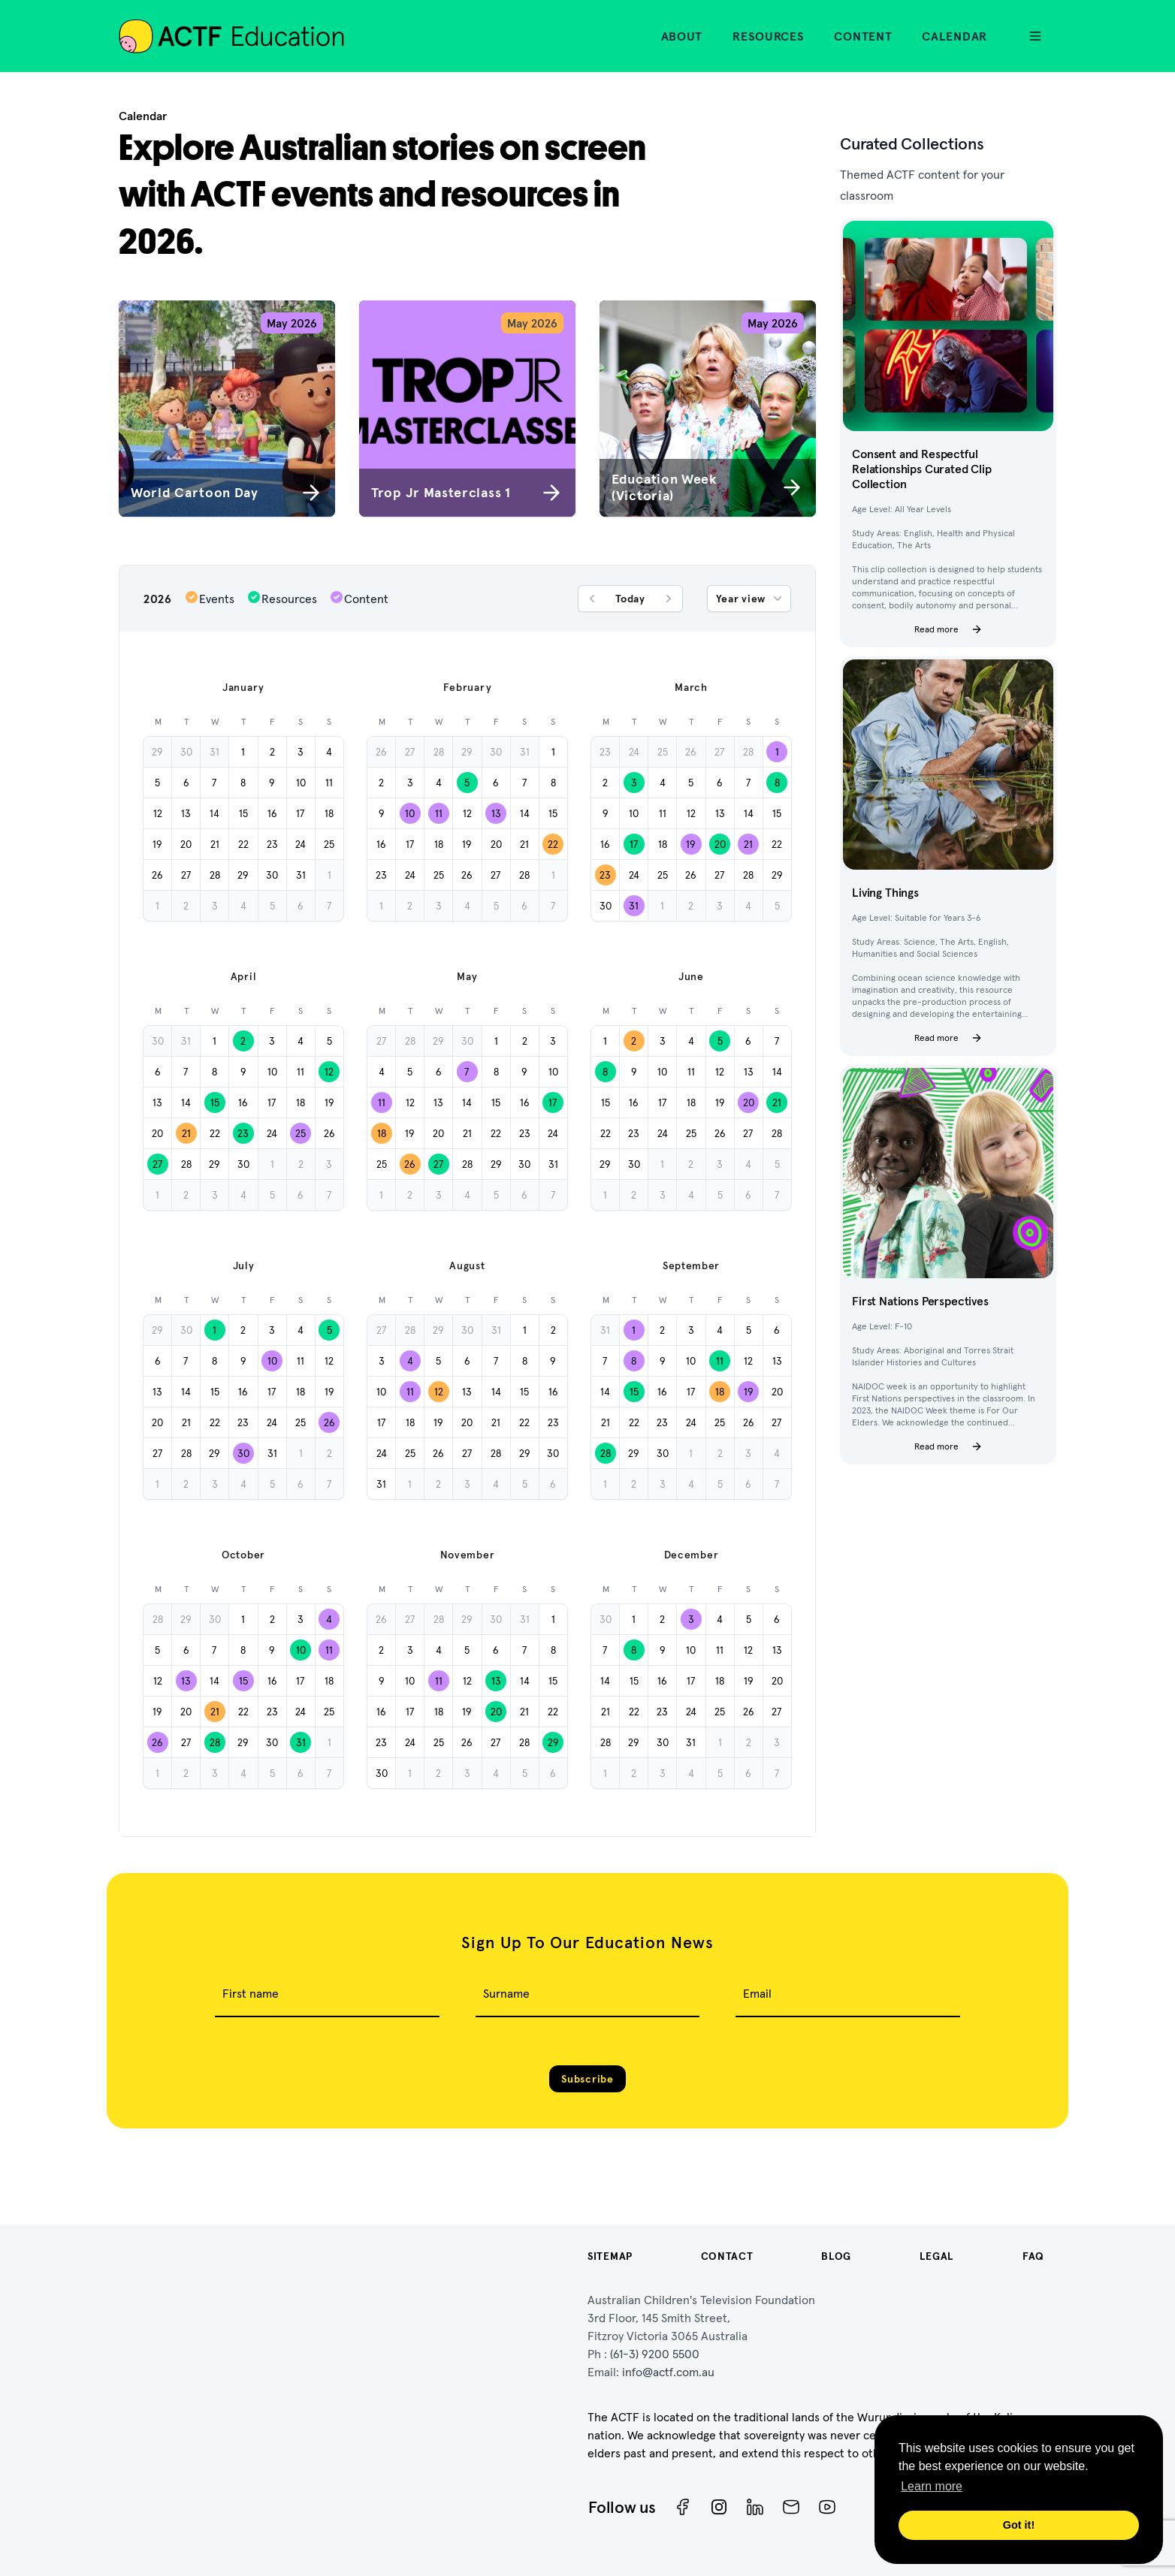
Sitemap (610, 2256)
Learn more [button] (931, 2486)
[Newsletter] (791, 2507)
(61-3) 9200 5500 (654, 2353)
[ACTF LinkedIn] (755, 2507)
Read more (948, 629)
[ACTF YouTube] (827, 2507)
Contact (727, 2256)
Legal (937, 2256)
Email (757, 1993)
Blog (836, 2256)
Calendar (954, 36)
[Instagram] (719, 2507)
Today (630, 598)
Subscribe (587, 2079)
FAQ (1033, 2256)
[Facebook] (683, 2507)
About (682, 36)
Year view (750, 598)
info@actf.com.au (668, 2371)
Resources (768, 36)
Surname (506, 1993)
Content (863, 36)
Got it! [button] (1019, 2525)
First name (250, 1993)
